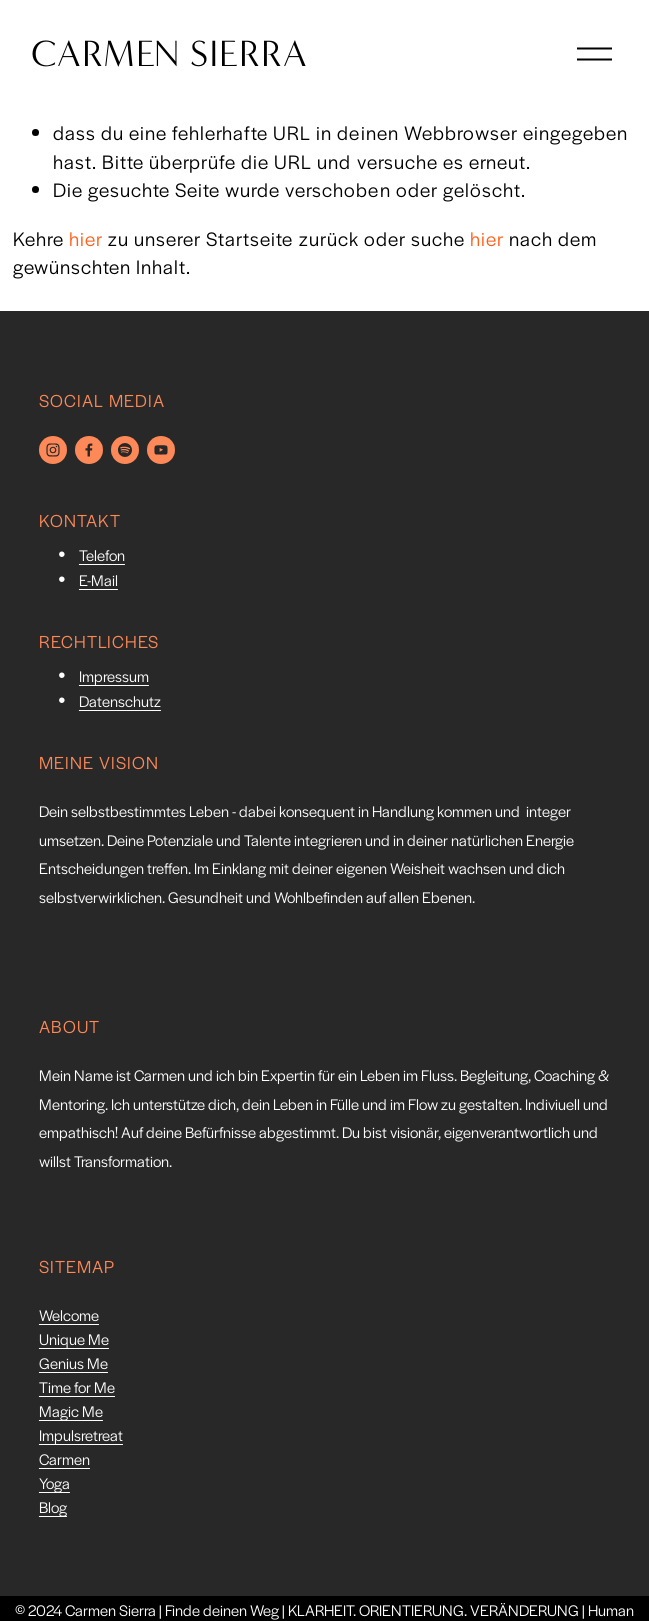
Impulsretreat (81, 1437)
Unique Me (74, 1341)
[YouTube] (161, 450)
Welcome (69, 1317)
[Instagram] (53, 450)
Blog (53, 1509)
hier (86, 238)
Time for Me (77, 1389)
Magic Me (71, 1413)
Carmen (64, 1461)
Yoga (54, 1485)
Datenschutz (120, 703)
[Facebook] (89, 450)
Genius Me (73, 1365)
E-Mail (98, 582)
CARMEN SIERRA (177, 62)
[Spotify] (125, 450)
